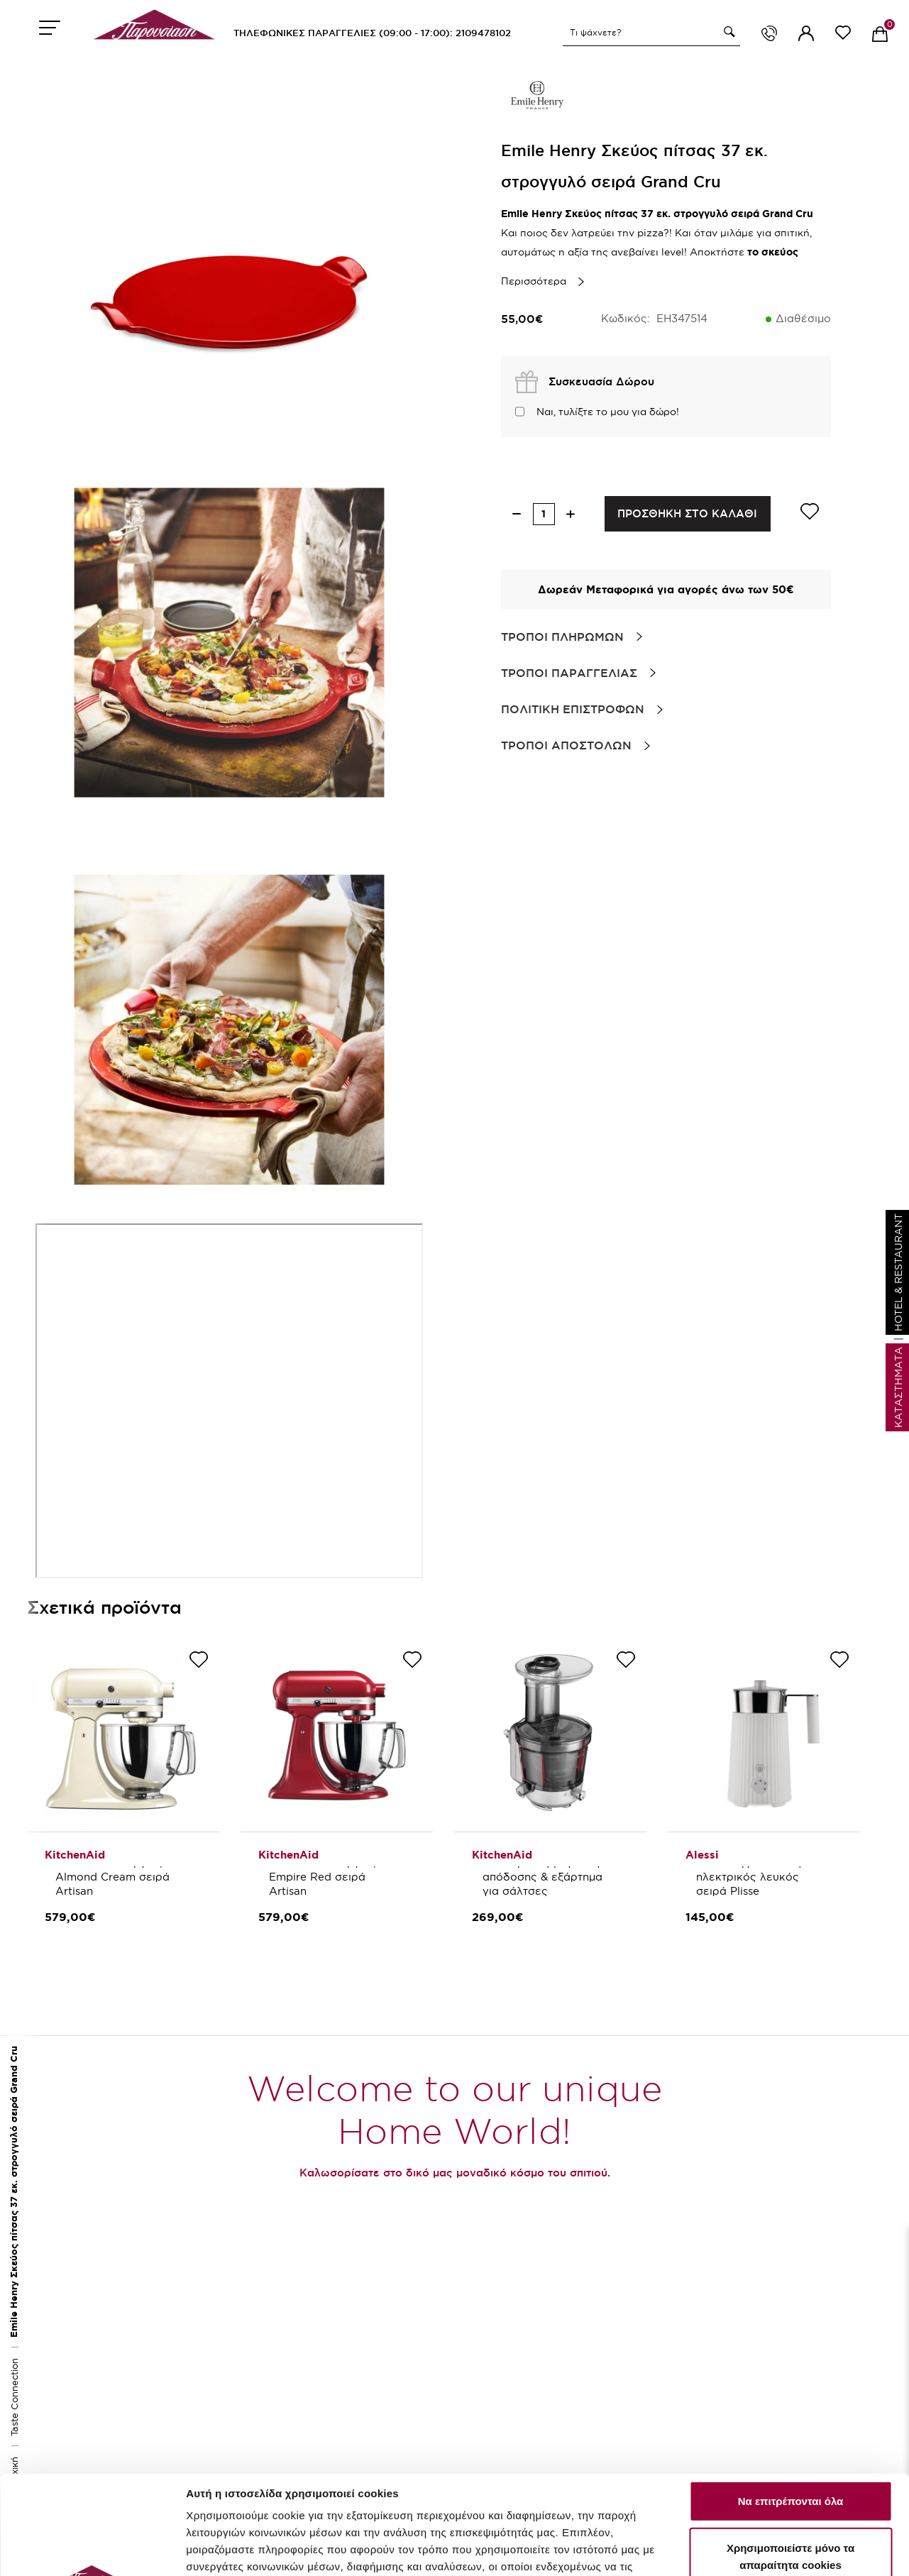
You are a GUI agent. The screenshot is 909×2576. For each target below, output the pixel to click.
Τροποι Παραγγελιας (569, 672)
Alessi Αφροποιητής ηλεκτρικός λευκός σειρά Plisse (750, 1876)
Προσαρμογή (219, 2558)
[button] (727, 32)
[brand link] (536, 99)
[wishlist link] (843, 35)
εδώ (301, 2519)
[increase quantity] (571, 514)
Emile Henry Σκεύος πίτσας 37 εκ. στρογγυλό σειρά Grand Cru (14, 2192)
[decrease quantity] (517, 514)
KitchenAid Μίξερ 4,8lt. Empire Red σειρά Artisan (332, 1876)
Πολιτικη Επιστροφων (572, 709)
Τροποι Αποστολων (566, 745)
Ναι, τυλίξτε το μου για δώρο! (607, 411)
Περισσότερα (533, 281)
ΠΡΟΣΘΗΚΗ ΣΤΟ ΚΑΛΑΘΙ (687, 513)
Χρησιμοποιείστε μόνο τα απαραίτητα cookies (790, 2457)
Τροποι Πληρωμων (562, 636)
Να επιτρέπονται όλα (791, 2402)
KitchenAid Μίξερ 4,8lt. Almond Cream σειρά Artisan (118, 1876)
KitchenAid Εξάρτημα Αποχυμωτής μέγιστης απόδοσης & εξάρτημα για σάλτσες (544, 1869)
